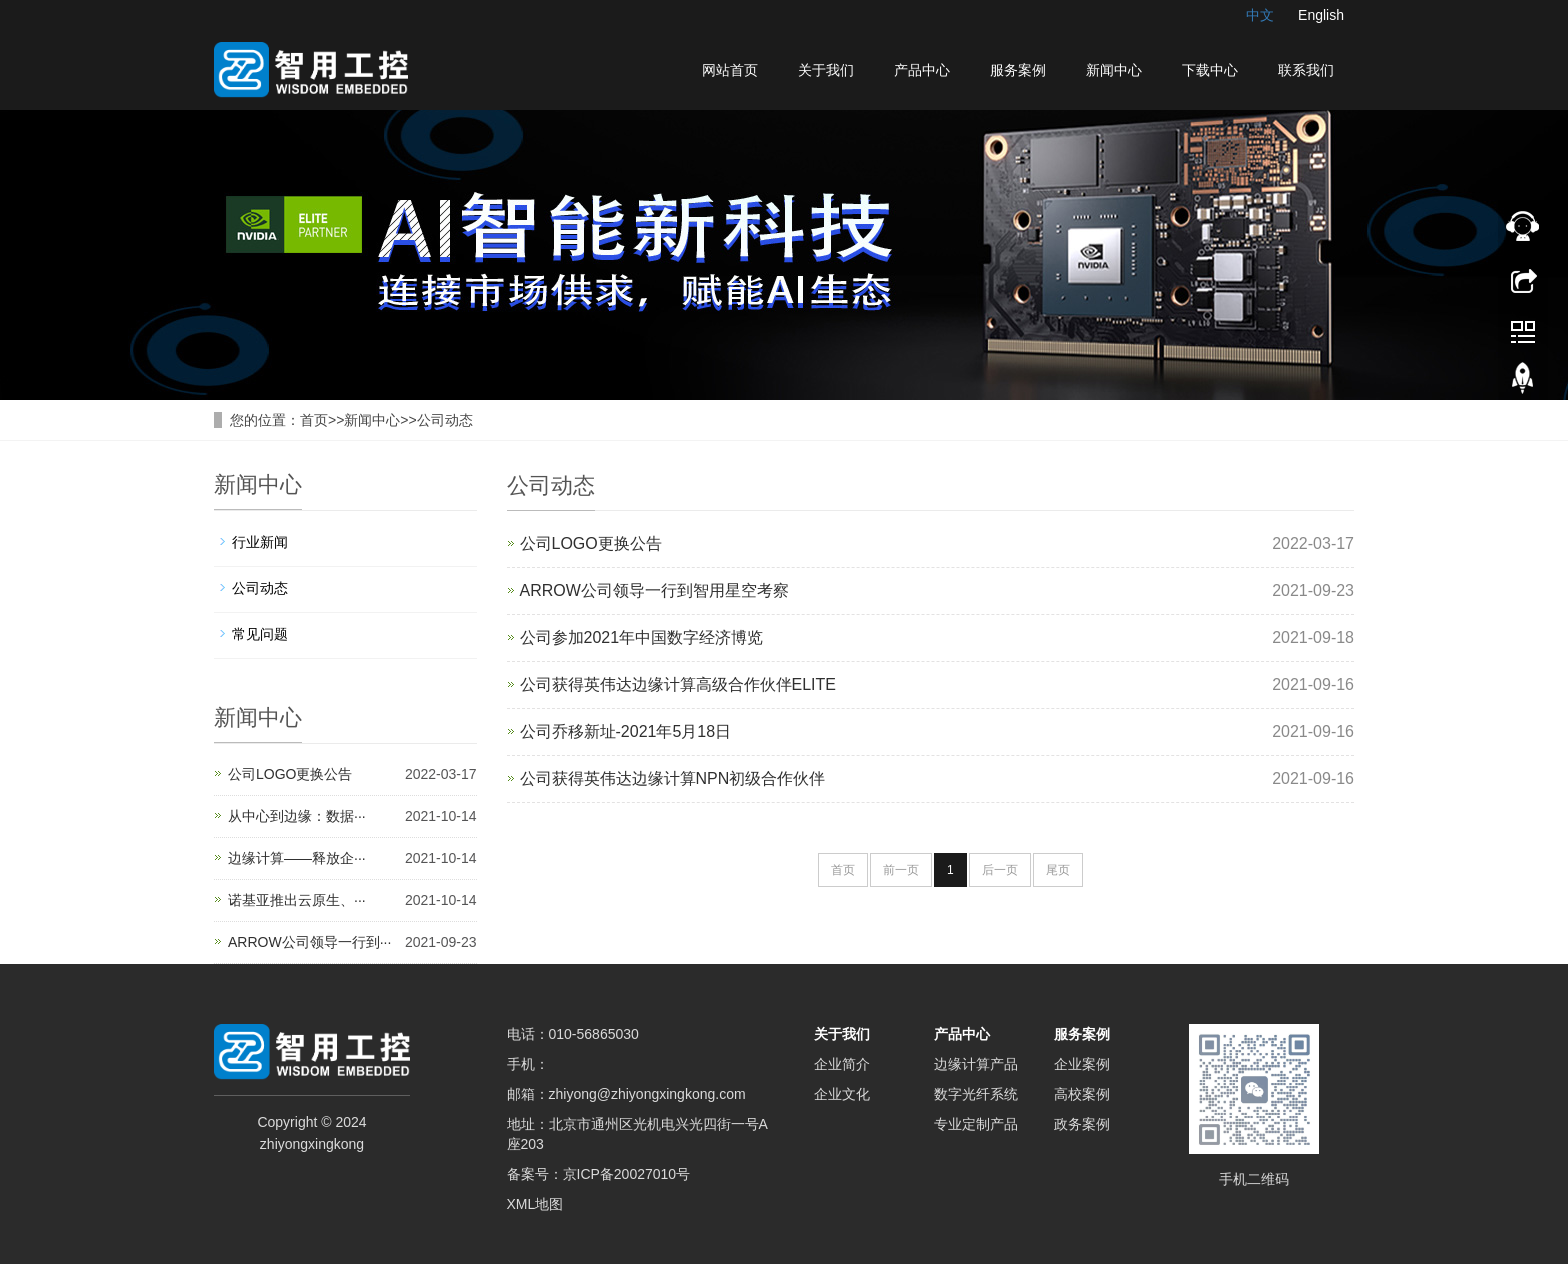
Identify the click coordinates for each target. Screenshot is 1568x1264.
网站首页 (730, 70)
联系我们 (1306, 70)
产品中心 (922, 70)
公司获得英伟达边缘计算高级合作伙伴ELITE (678, 684)
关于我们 (826, 70)
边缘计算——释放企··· (297, 858)
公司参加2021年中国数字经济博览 (642, 637)
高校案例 (1082, 1094)
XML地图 (535, 1204)
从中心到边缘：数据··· (297, 816)
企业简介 (842, 1064)
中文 (1260, 15)
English (1321, 15)
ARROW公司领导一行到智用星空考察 (654, 590)
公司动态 (445, 420)
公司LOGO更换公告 (591, 543)
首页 (314, 420)
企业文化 (842, 1094)
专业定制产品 (976, 1124)
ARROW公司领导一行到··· (309, 942)
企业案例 (1082, 1064)
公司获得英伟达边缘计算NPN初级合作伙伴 (673, 778)
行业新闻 (260, 542)
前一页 (901, 870)
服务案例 (1018, 70)
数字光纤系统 (976, 1094)
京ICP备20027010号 (627, 1174)
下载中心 (1210, 70)
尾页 (1058, 870)
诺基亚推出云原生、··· (297, 900)
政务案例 (1082, 1124)
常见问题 (260, 634)
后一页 (1000, 870)
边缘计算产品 (976, 1064)
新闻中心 (1114, 70)
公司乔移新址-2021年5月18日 (626, 731)
